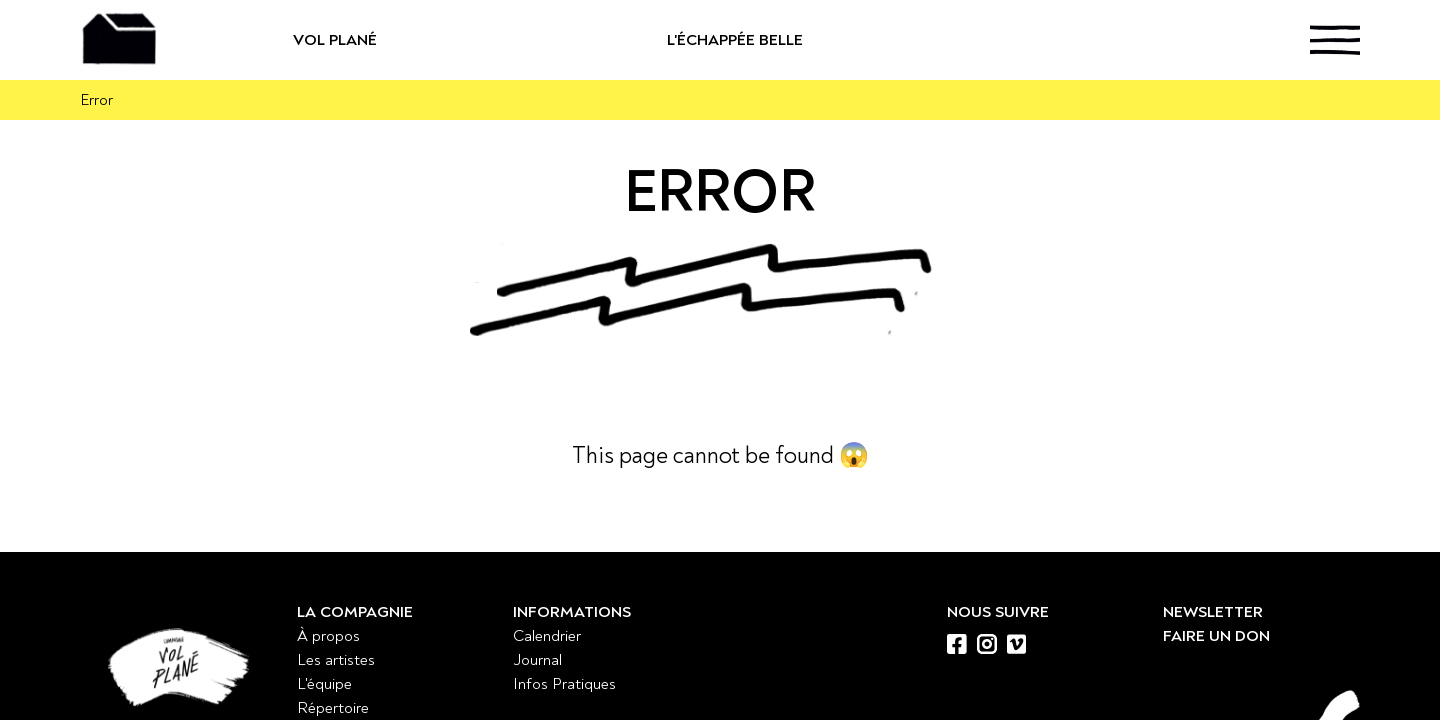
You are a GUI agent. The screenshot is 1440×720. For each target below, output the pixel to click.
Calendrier (547, 636)
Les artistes (336, 660)
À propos (328, 636)
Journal (537, 660)
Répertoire (333, 708)
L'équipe (324, 684)
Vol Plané (400, 40)
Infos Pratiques (564, 684)
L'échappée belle (804, 40)
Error (96, 100)
